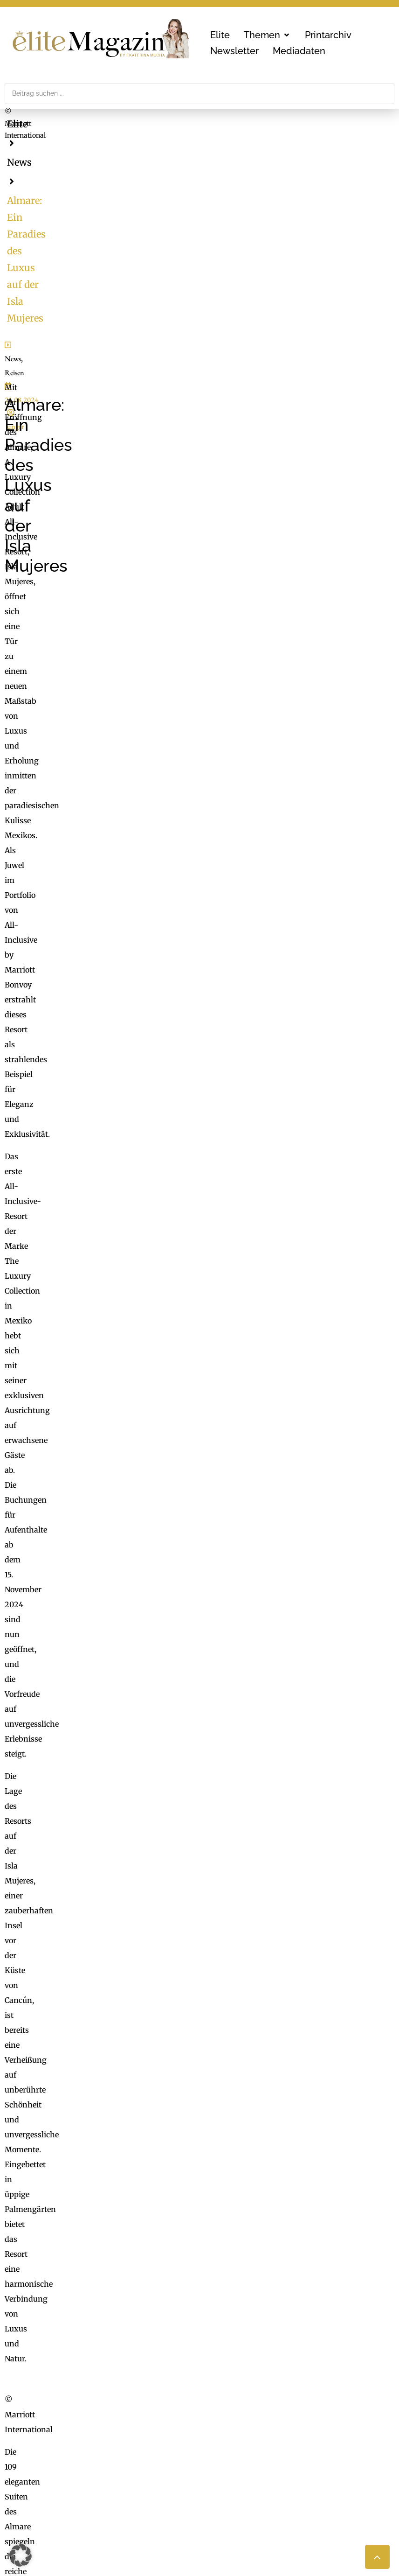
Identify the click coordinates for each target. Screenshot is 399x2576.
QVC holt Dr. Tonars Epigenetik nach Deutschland (111, 1971)
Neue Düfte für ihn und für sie (75, 1931)
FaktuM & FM (229, 2443)
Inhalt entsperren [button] (326, 2079)
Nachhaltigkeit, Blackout (290, 2457)
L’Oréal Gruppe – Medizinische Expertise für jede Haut (120, 1944)
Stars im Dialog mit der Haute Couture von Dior (107, 1984)
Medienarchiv (229, 2491)
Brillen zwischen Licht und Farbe (82, 1958)
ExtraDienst (225, 2430)
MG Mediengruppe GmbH (91, 2436)
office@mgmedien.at (51, 2358)
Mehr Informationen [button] (134, 2119)
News (58, 124)
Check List (222, 2457)
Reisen (44, 397)
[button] (267, 35)
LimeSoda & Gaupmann (100, 2491)
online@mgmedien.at (94, 2457)
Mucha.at (221, 2470)
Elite (17, 124)
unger (127, 397)
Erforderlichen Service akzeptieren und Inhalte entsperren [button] (325, 2117)
